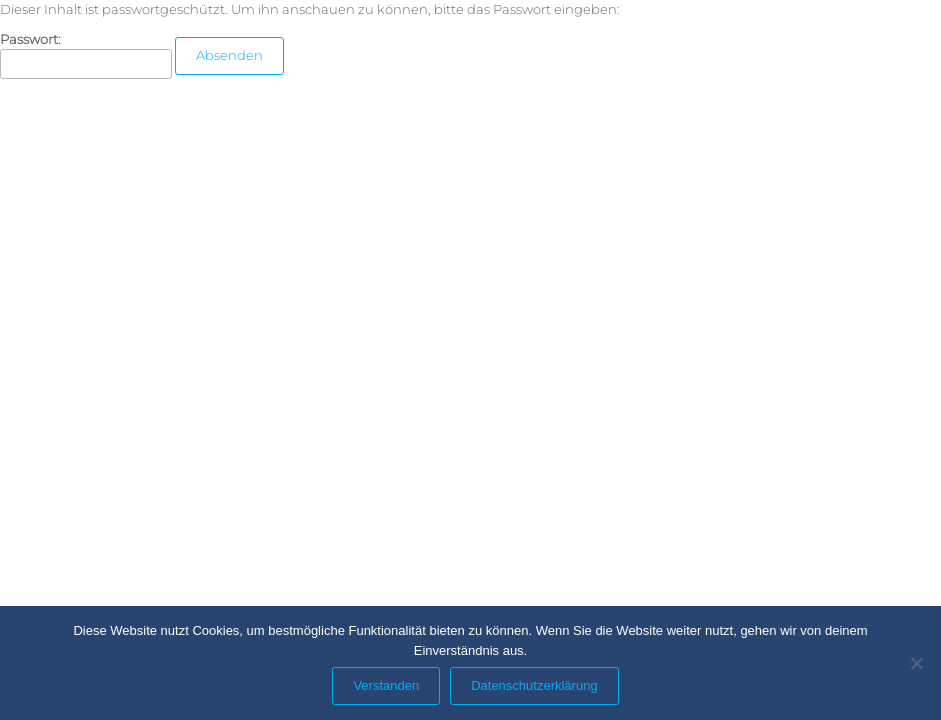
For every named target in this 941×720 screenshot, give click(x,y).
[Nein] (916, 663)
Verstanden (386, 685)
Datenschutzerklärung (534, 685)
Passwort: (86, 55)
